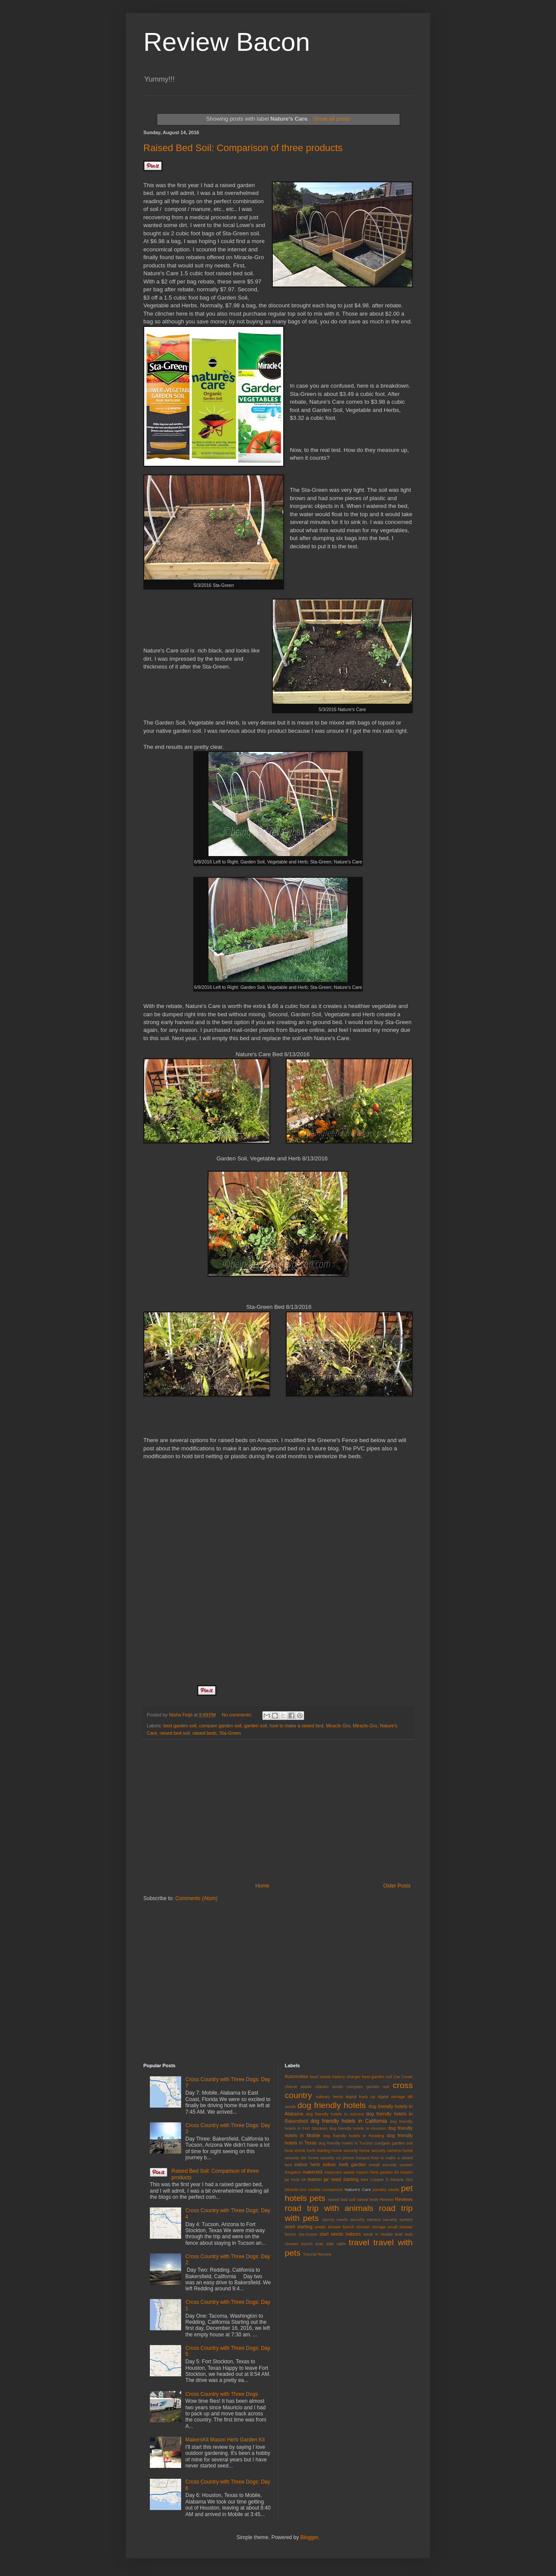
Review (386, 2199)
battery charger (346, 2076)
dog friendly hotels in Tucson (345, 2143)
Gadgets (382, 2143)
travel (359, 2242)
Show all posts (331, 118)
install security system (391, 2164)
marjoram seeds (339, 2172)
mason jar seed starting (333, 2179)
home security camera (380, 2150)
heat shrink (295, 2150)
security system (398, 2219)
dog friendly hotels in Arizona (335, 2114)
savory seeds (335, 2219)
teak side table (330, 2243)
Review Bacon (226, 41)
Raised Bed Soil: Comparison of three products (243, 147)
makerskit (312, 2171)
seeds (320, 2226)
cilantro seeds (329, 2086)
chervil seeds (298, 2086)
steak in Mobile (378, 2234)
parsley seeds (386, 2189)
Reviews (404, 2199)
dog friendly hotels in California (349, 2121)
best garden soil (179, 1725)
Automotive (296, 2076)
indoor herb (307, 2164)
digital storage (391, 2096)
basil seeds (320, 2076)
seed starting (299, 2226)
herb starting (318, 2150)
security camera (365, 2219)
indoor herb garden (344, 2164)
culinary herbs (329, 2096)
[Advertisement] (278, 1811)
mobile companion (325, 2189)
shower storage (370, 2226)
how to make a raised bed (297, 1725)
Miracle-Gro (365, 1725)
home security (345, 2150)
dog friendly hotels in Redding (353, 2135)
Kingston (293, 2172)
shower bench (341, 2226)
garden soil (255, 1725)
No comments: (238, 1714)
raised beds (204, 1733)
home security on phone (331, 2157)
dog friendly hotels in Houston (357, 2128)
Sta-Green (230, 1733)
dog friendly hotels (332, 2105)
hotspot (362, 2157)
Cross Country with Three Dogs (221, 2394)
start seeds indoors (340, 2234)
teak (399, 2234)
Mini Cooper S (374, 2179)
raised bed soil (174, 1733)
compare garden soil (220, 1725)
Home (262, 1886)
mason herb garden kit (377, 2172)
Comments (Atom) (196, 1898)
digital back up (360, 2096)
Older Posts (396, 1886)
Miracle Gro (338, 1725)
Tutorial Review (317, 2254)
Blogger (309, 2537)
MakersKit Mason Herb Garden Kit (225, 2440)
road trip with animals (329, 2208)
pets (317, 2198)
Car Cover (403, 2076)
